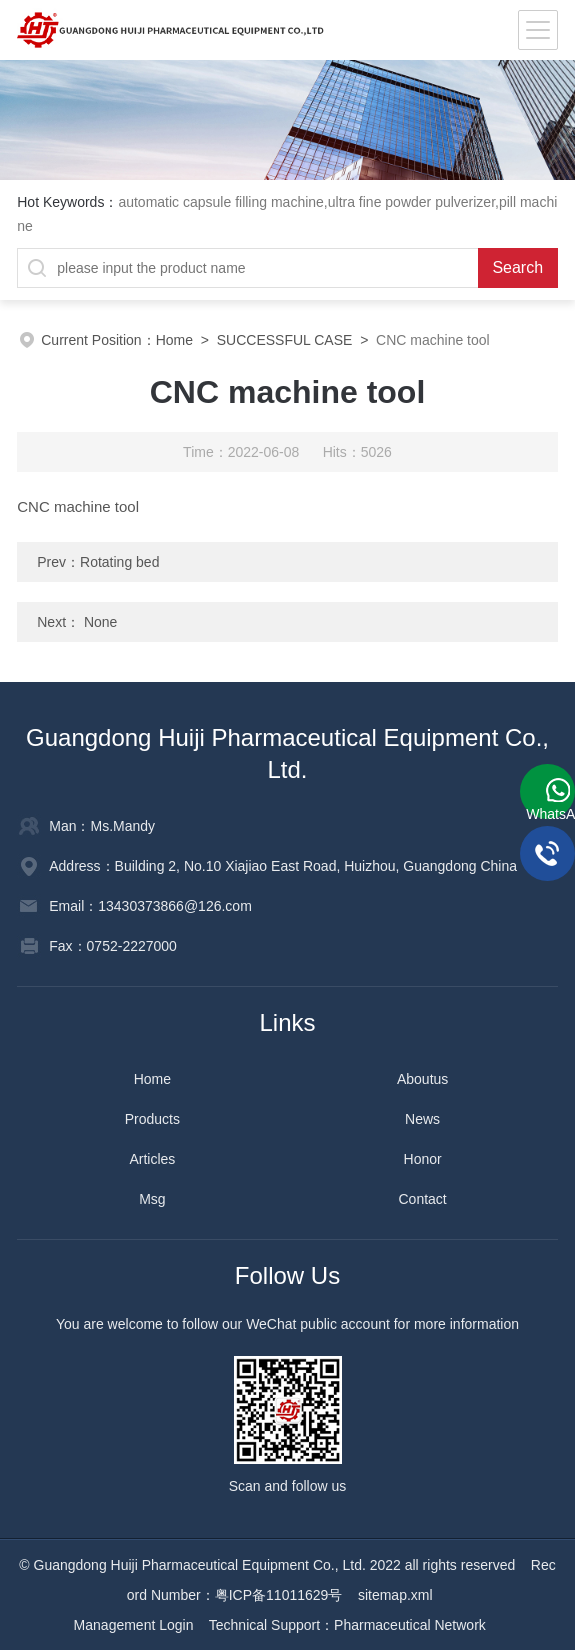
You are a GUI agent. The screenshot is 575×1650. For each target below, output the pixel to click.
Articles (152, 1159)
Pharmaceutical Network (410, 1625)
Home (174, 340)
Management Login (134, 1625)
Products (152, 1119)
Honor (423, 1159)
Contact (423, 1199)
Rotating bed (119, 562)
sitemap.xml (395, 1595)
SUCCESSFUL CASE (285, 340)
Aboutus (422, 1079)
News (422, 1119)
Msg (152, 1199)
